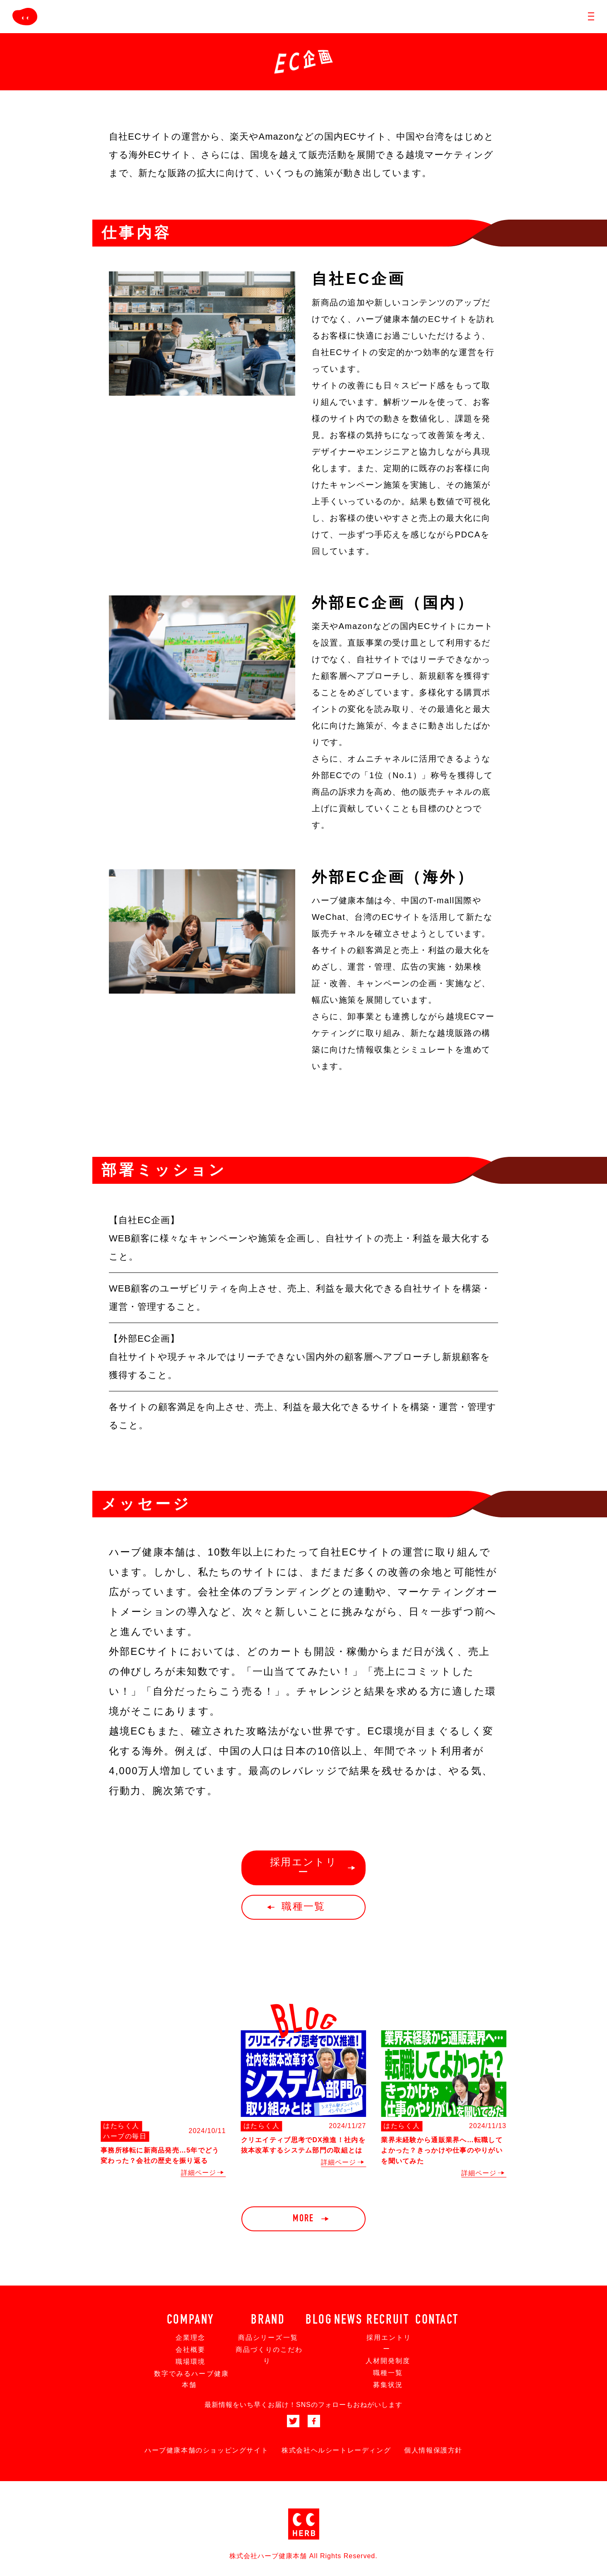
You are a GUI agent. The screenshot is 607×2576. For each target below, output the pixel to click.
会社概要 (190, 2349)
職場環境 (190, 2361)
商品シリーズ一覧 (268, 2337)
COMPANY (190, 2320)
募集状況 (388, 2384)
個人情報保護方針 (433, 2450)
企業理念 (190, 2337)
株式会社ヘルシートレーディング (336, 2450)
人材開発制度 (388, 2360)
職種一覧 (388, 2372)
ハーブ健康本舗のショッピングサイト (206, 2450)
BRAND (268, 2320)
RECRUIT (387, 2320)
